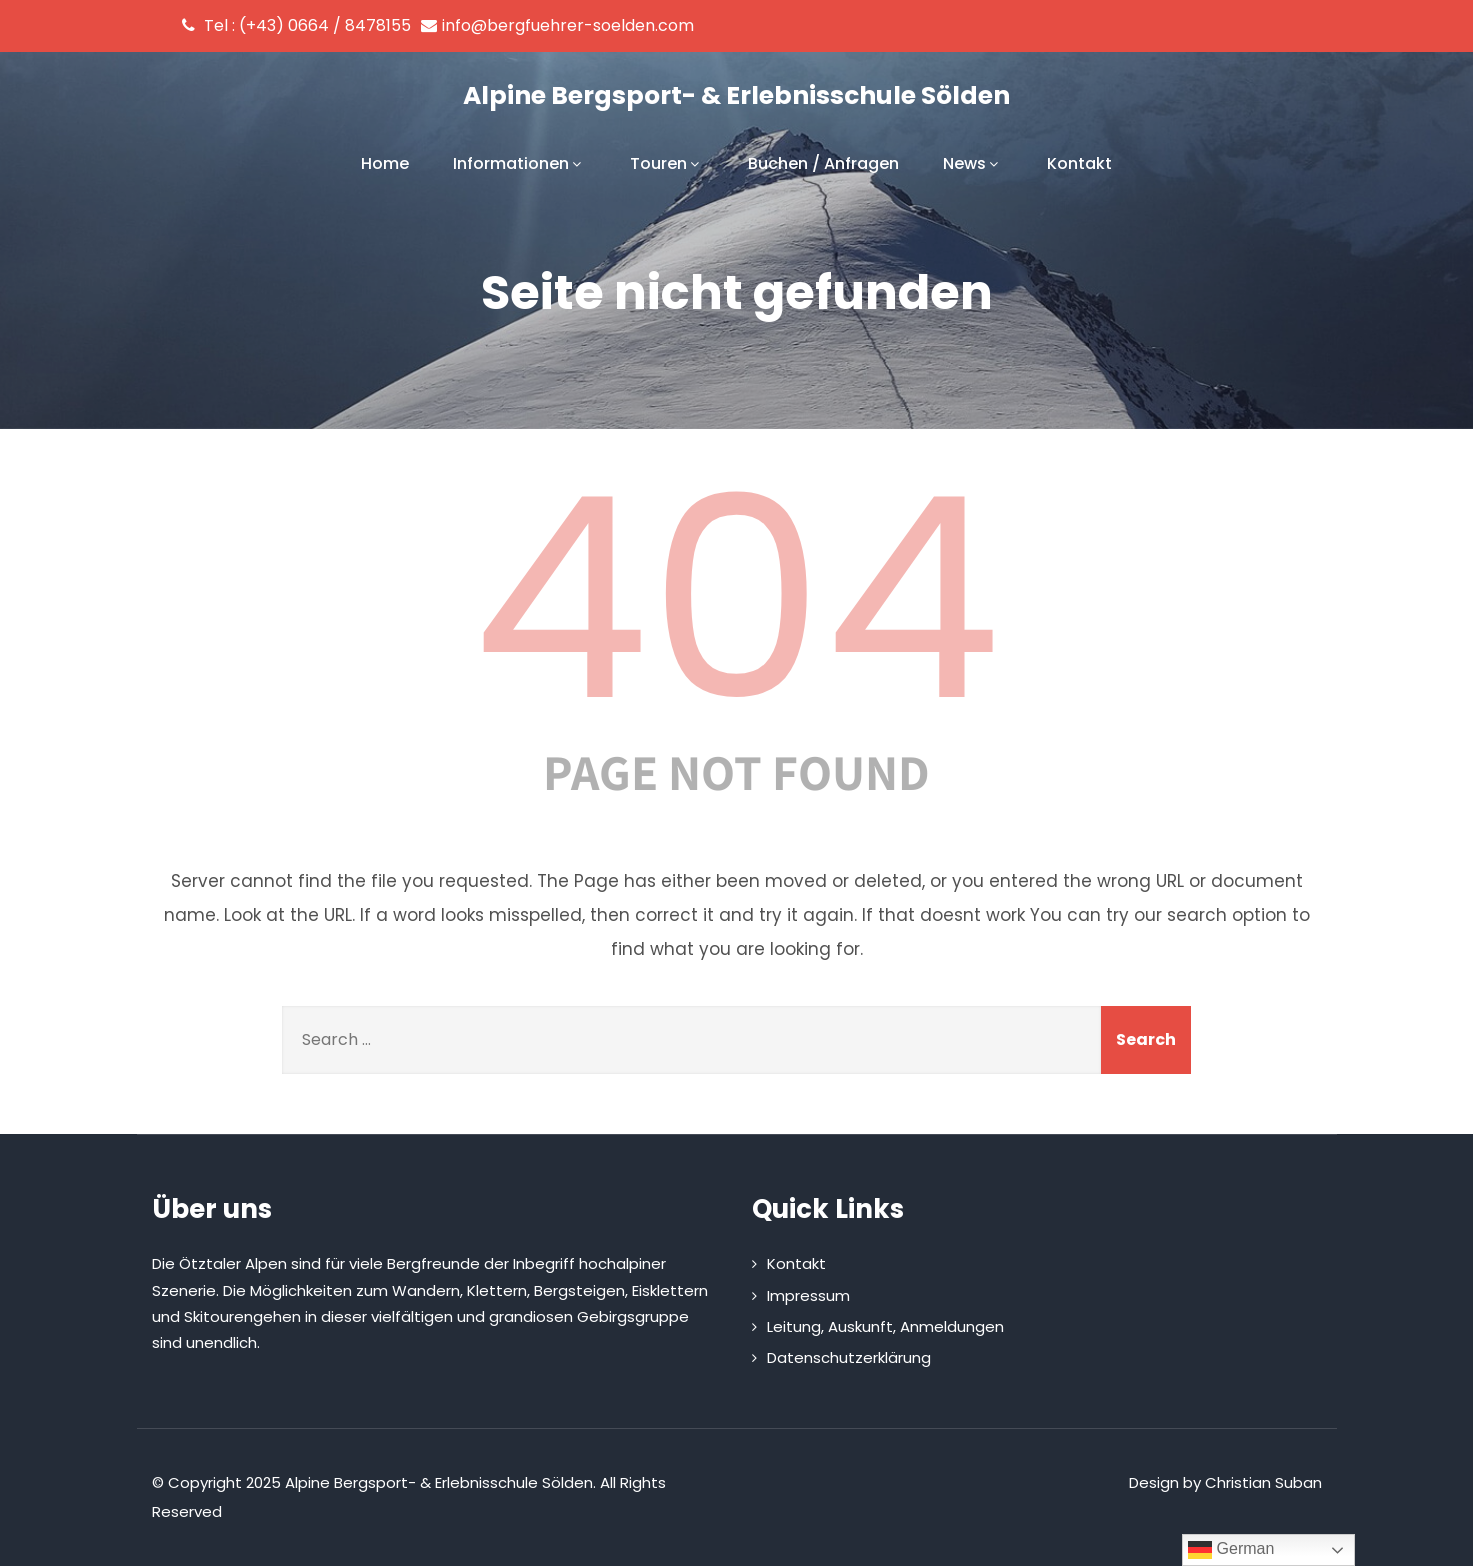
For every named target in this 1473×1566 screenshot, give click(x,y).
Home (385, 163)
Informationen (519, 163)
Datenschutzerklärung (849, 1357)
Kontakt (1079, 163)
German (1231, 1550)
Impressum (808, 1295)
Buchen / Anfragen (823, 163)
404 (737, 599)
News (973, 163)
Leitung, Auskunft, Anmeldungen (885, 1326)
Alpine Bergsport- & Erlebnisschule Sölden (736, 95)
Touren (667, 163)
